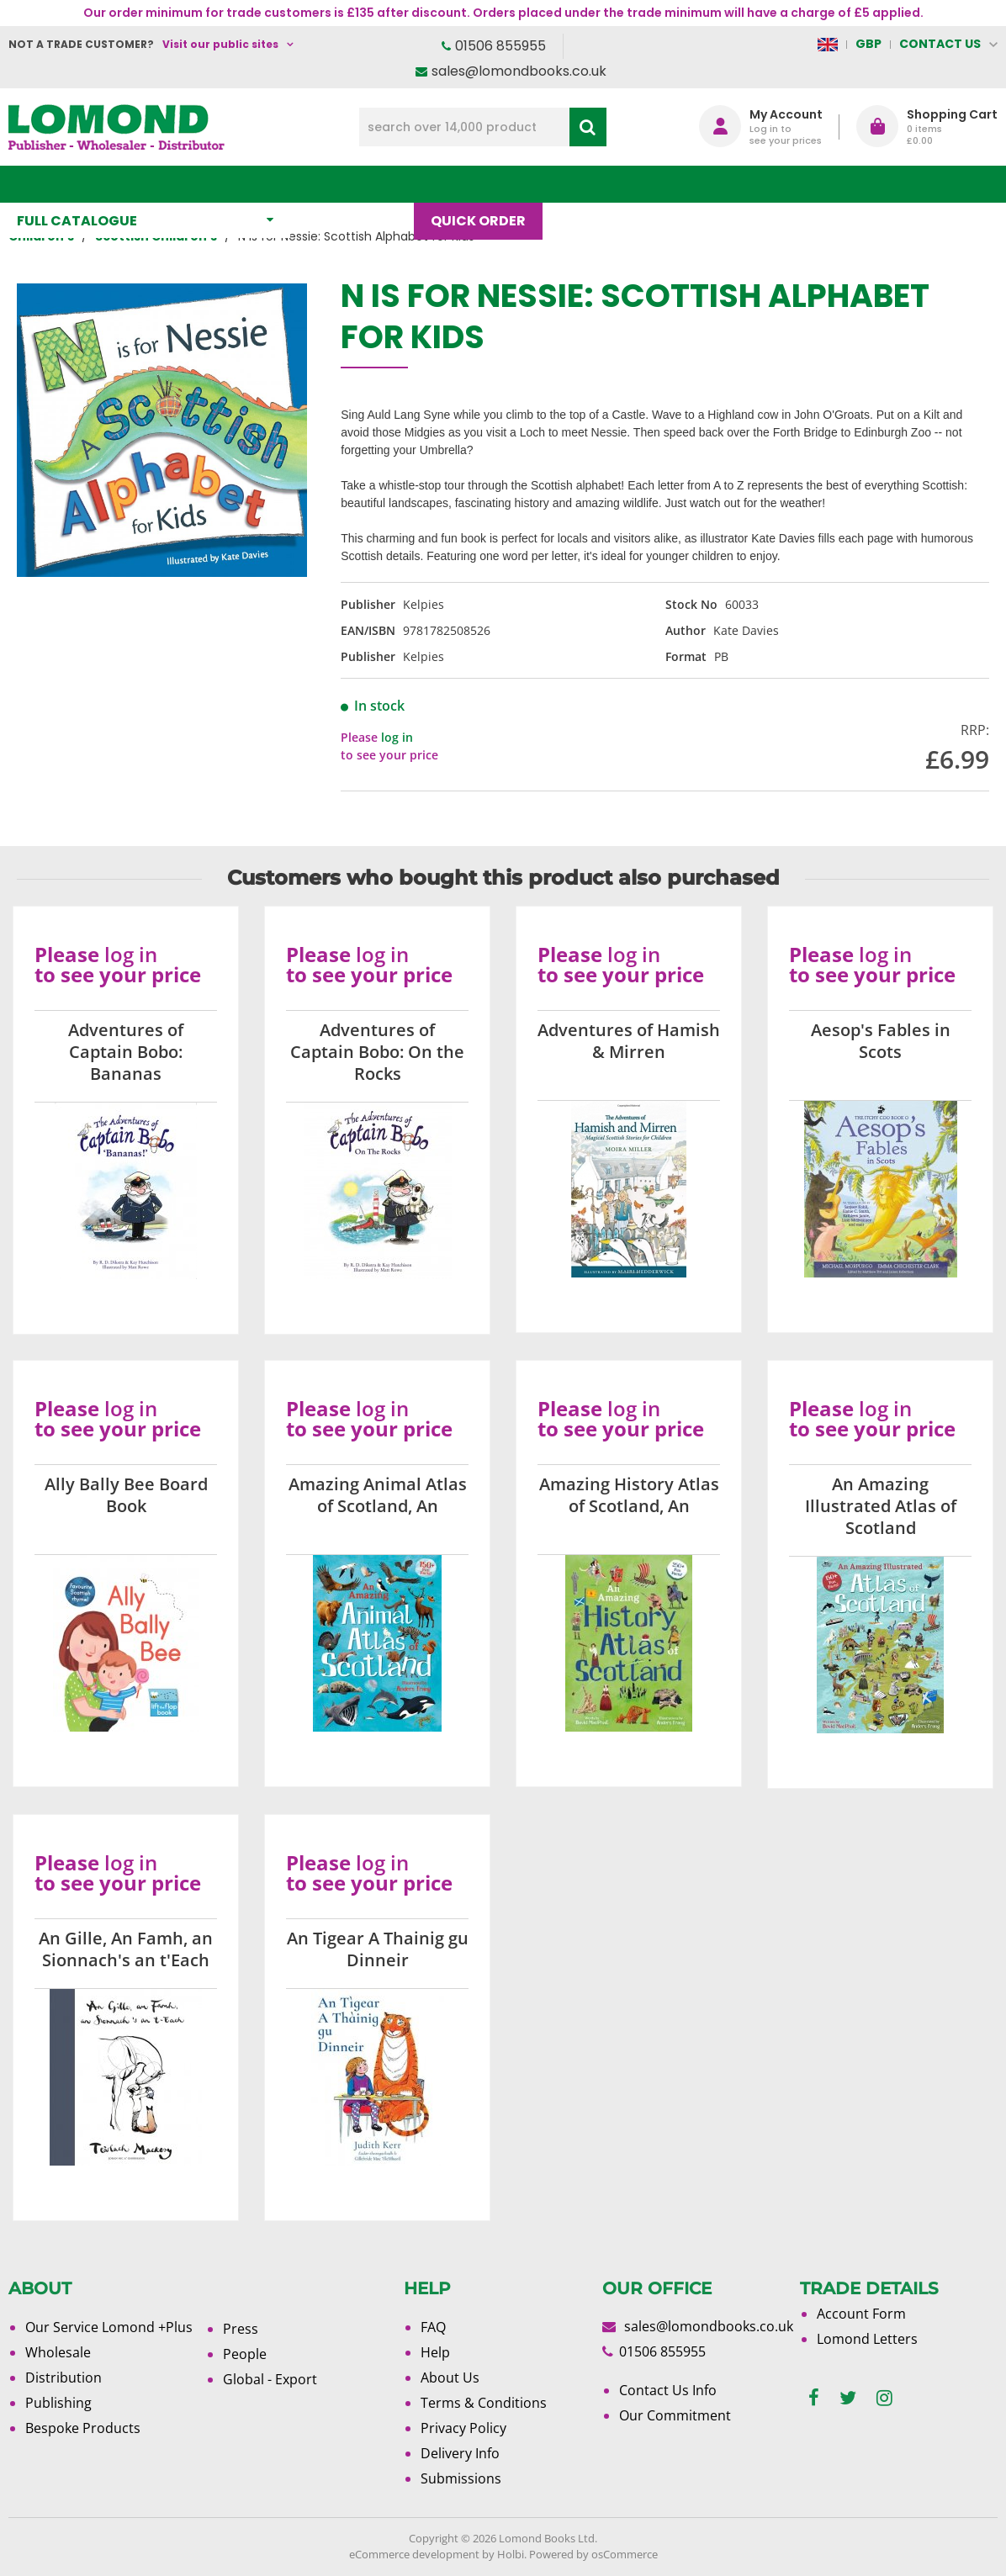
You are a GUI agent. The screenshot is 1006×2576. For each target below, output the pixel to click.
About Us (674, 183)
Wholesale (58, 2352)
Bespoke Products (82, 2428)
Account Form (861, 2313)
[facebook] (813, 2398)
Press (240, 2328)
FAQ (433, 2327)
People (245, 2354)
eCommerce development (414, 2554)
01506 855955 (500, 46)
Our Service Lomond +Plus (109, 2327)
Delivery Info (460, 2453)
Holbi (510, 2554)
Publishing (58, 2403)
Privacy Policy (463, 2428)
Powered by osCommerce (593, 2554)
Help (435, 2352)
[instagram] (884, 2398)
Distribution (63, 2377)
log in (397, 737)
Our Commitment (675, 2415)
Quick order (486, 183)
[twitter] (847, 2398)
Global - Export (270, 2379)
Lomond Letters (867, 2339)
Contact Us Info (668, 2390)
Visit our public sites (220, 44)
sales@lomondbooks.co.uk (519, 71)
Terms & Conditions (484, 2403)
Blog (587, 183)
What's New (360, 183)
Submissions (461, 2478)
